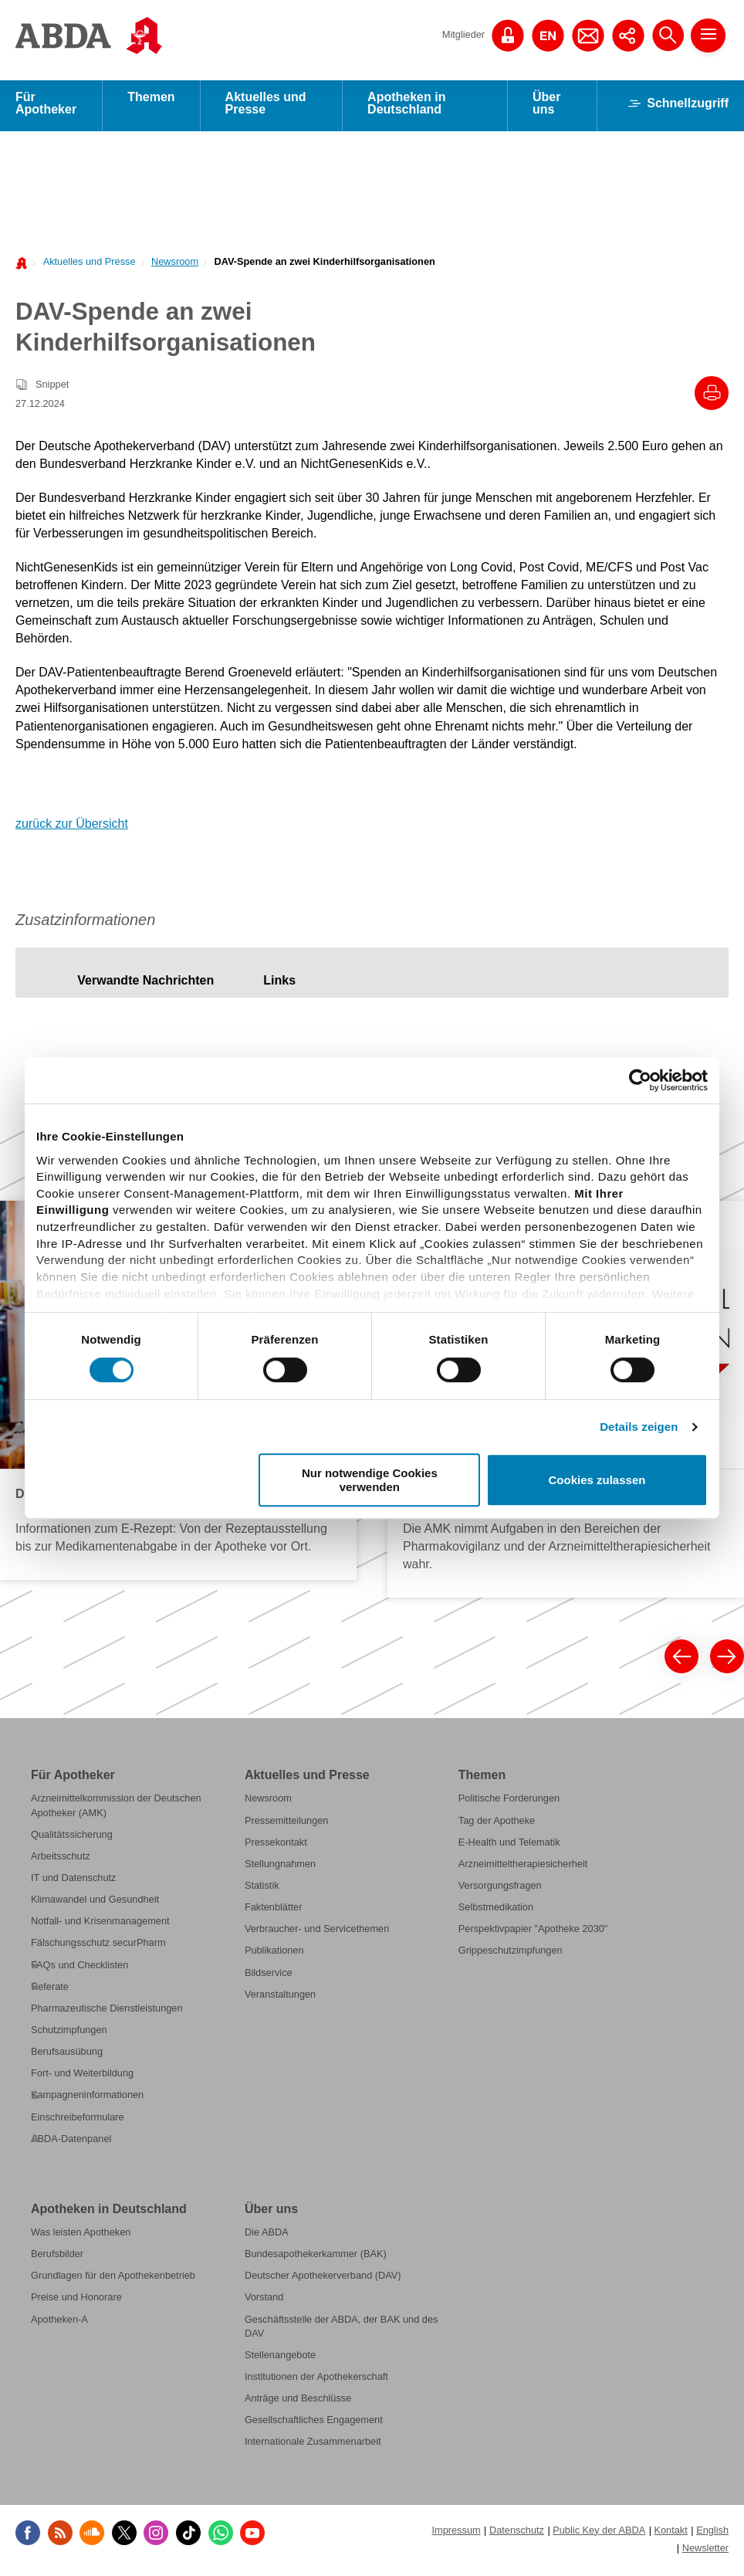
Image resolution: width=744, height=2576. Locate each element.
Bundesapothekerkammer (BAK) (316, 2258)
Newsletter (705, 2552)
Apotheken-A (59, 2324)
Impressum (455, 2534)
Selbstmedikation (495, 1911)
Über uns (546, 107)
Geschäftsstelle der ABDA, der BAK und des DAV (341, 2331)
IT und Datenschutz (73, 1882)
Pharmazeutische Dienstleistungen (107, 2012)
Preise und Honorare (76, 2301)
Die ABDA (267, 2236)
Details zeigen (639, 1426)
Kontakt (671, 2534)
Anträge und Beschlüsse (298, 2402)
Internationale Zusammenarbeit (313, 2446)
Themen (150, 101)
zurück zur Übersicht (71, 828)
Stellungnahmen (280, 1868)
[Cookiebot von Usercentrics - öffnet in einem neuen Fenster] (640, 1080)
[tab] (145, 985)
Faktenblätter (274, 1911)
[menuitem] (85, 265)
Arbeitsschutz (60, 1860)
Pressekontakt (276, 1846)
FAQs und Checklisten (79, 1969)
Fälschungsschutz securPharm (98, 1948)
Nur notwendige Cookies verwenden (370, 1479)
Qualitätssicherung (72, 1839)
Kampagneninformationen (87, 2099)
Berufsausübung (67, 2056)
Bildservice (269, 1977)
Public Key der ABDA (599, 2534)
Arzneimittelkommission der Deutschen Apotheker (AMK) (116, 1810)
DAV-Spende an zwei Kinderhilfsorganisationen (324, 266)
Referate (50, 1991)
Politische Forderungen (509, 1803)
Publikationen (274, 1955)
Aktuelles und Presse (265, 107)
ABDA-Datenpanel (71, 2143)
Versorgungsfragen (500, 1890)
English (712, 2534)
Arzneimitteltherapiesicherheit (522, 1868)
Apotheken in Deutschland (406, 107)
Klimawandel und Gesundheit (95, 1904)
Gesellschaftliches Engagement (314, 2424)
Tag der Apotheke (496, 1825)
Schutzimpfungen (69, 2034)
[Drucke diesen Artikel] (712, 398)
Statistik (262, 1890)
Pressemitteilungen (287, 1825)
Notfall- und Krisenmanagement (100, 1925)
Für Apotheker (45, 107)
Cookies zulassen (597, 1479)
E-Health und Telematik (509, 1846)
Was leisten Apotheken (80, 2236)
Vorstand (264, 2301)
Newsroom (174, 266)
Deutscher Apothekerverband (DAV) (323, 2280)
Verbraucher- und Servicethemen (317, 1933)
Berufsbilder (57, 2258)
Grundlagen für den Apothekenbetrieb (113, 2280)
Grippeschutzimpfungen (510, 1955)
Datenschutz (516, 2534)
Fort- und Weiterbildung (82, 2077)
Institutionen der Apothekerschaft (316, 2381)
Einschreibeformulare (77, 2121)
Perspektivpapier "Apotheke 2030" (533, 1933)
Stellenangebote (280, 2359)
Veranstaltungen (280, 1999)
